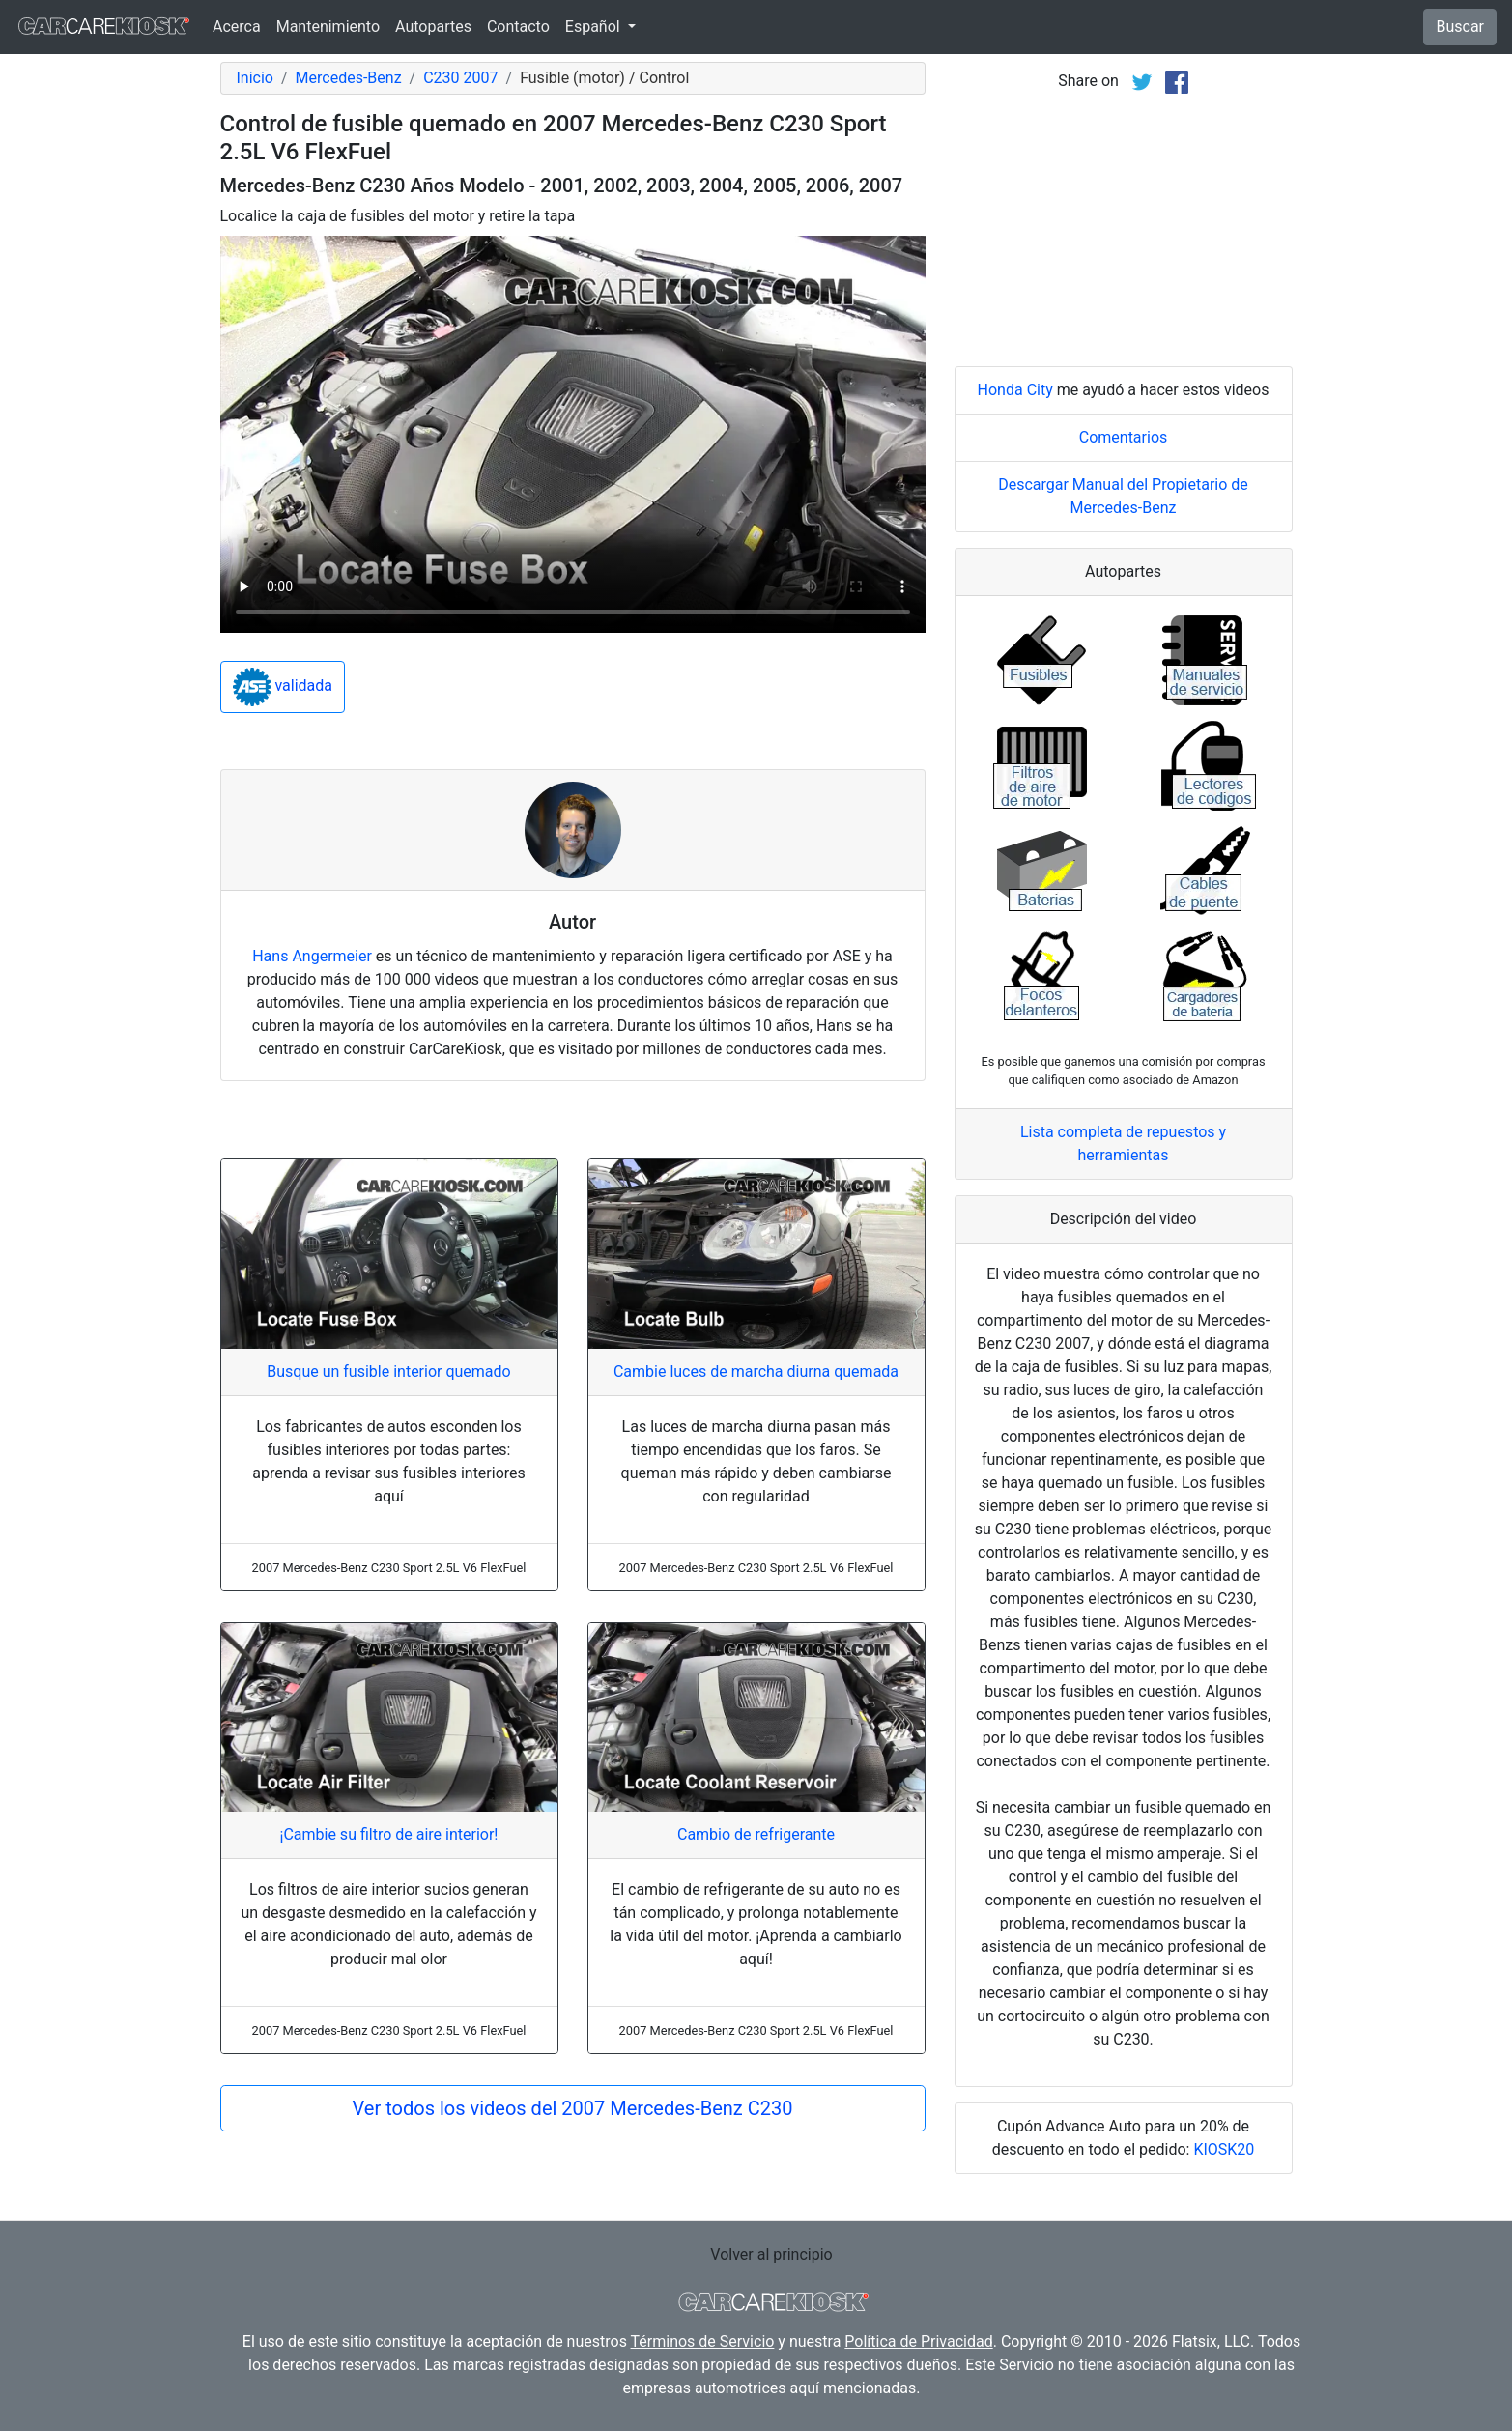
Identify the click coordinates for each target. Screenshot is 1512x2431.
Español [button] (594, 26)
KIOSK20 (1223, 2149)
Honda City (1015, 390)
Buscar (1460, 26)
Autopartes (433, 26)
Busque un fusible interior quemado (388, 1371)
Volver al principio (771, 2254)
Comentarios (1123, 437)
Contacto (518, 26)
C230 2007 (460, 78)
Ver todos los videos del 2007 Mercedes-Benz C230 (573, 2108)
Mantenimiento (328, 26)
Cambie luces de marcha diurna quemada (756, 1371)
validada (283, 687)
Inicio (255, 78)
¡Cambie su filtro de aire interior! (388, 1834)
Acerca (237, 26)
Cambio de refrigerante (756, 1834)
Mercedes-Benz (349, 78)
